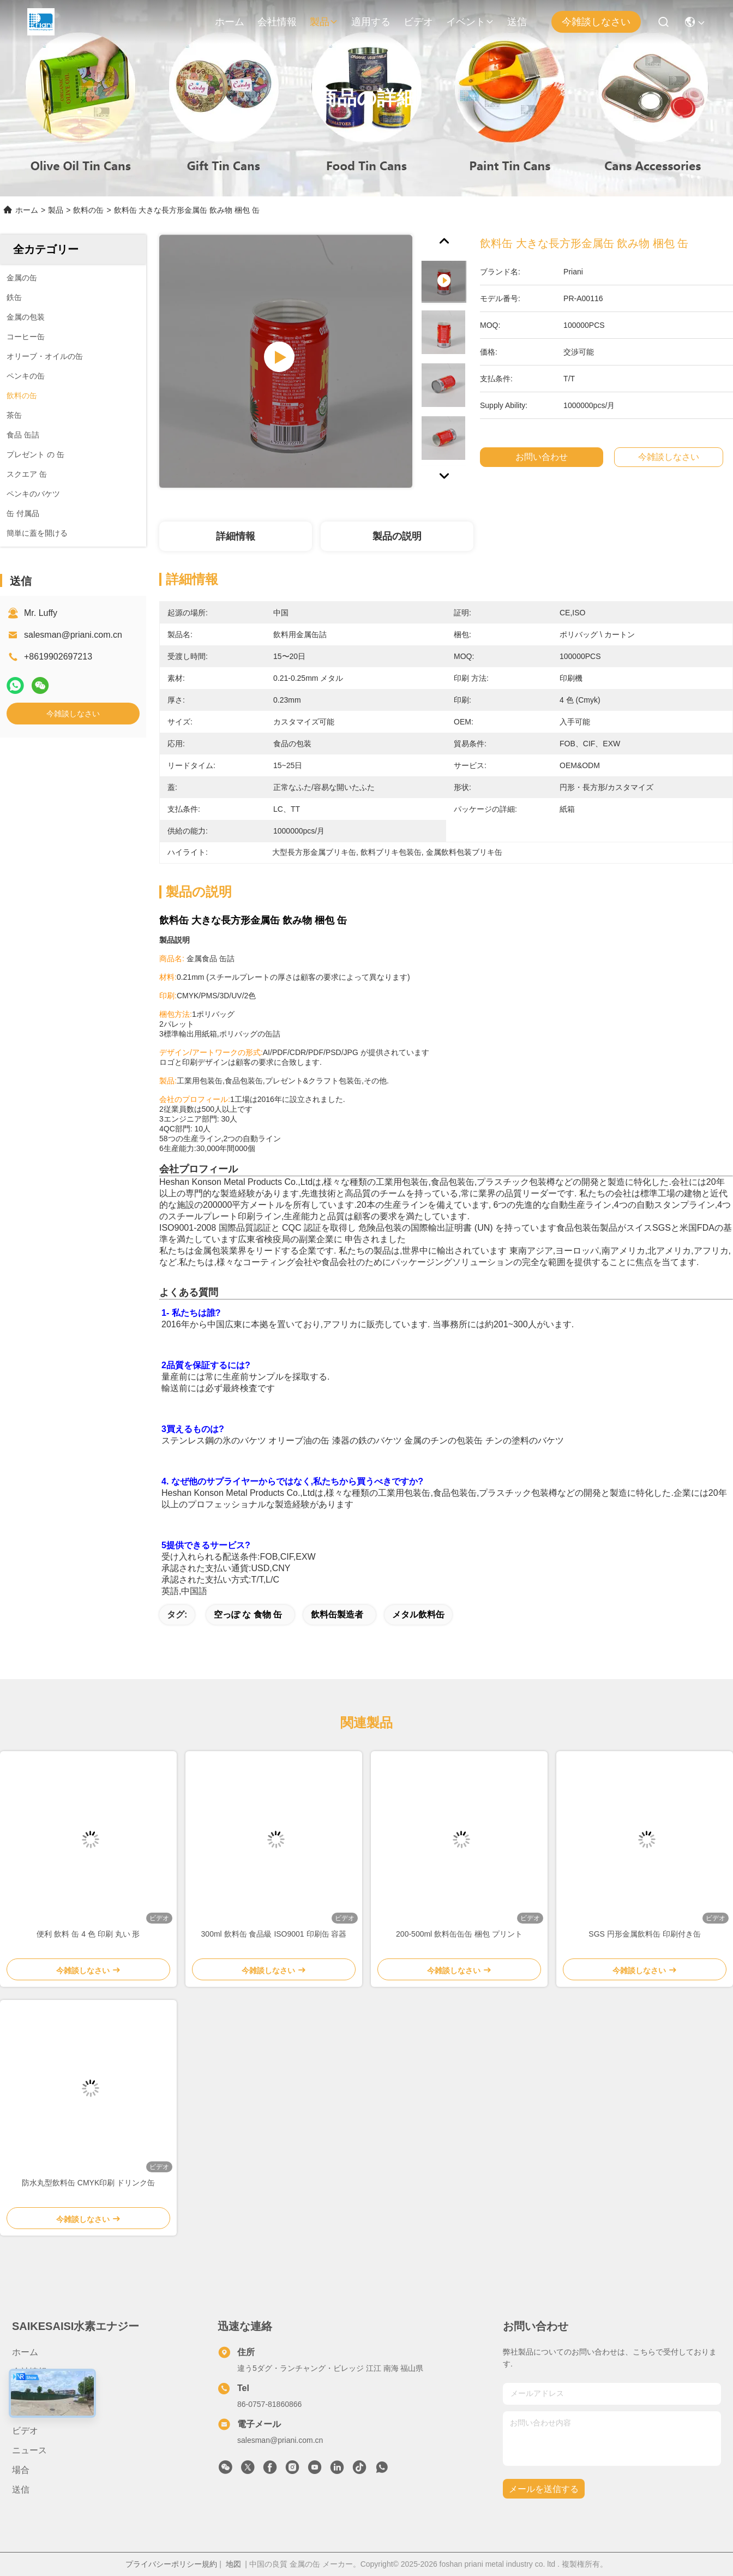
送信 (517, 21)
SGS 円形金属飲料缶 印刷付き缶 (644, 1934)
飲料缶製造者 (337, 1614)
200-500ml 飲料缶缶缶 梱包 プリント (459, 1934)
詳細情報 (235, 536)
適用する (370, 21)
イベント (470, 21)
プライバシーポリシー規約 (171, 2564)
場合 (20, 2470)
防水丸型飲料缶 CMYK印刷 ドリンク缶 (88, 2182)
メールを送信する (544, 2489)
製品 (324, 21)
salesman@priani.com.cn (73, 634)
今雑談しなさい (596, 21)
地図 (233, 2564)
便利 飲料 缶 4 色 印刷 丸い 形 (88, 1934)
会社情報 (277, 21)
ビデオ (418, 21)
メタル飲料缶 (418, 1614)
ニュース (29, 2450)
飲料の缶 (88, 210)
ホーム (229, 21)
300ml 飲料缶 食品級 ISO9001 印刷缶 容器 (274, 1934)
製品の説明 (397, 536)
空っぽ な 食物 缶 (248, 1614)
